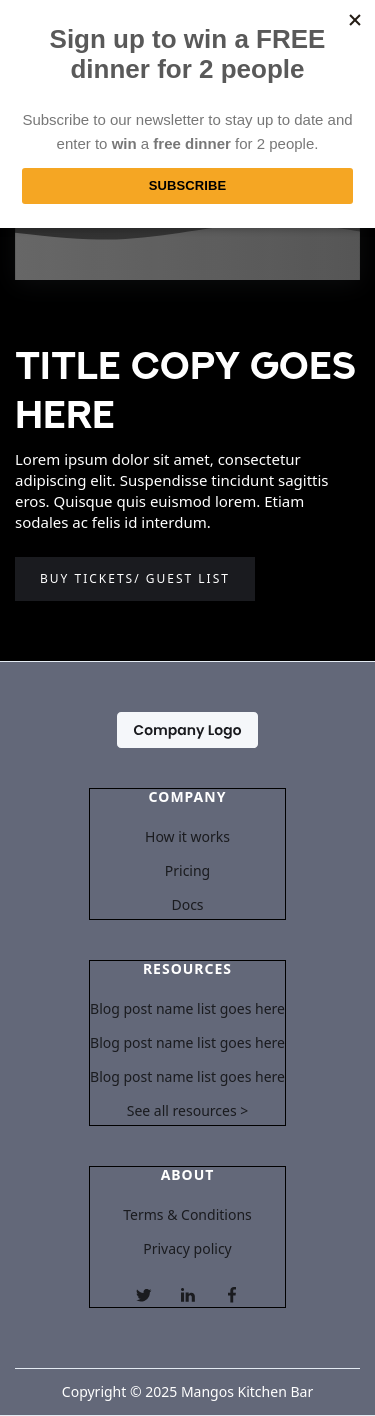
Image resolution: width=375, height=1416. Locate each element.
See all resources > (188, 1111)
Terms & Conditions (187, 1215)
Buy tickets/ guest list (135, 578)
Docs (187, 905)
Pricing (187, 871)
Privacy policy (187, 1249)
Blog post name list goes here (187, 1009)
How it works (187, 837)
